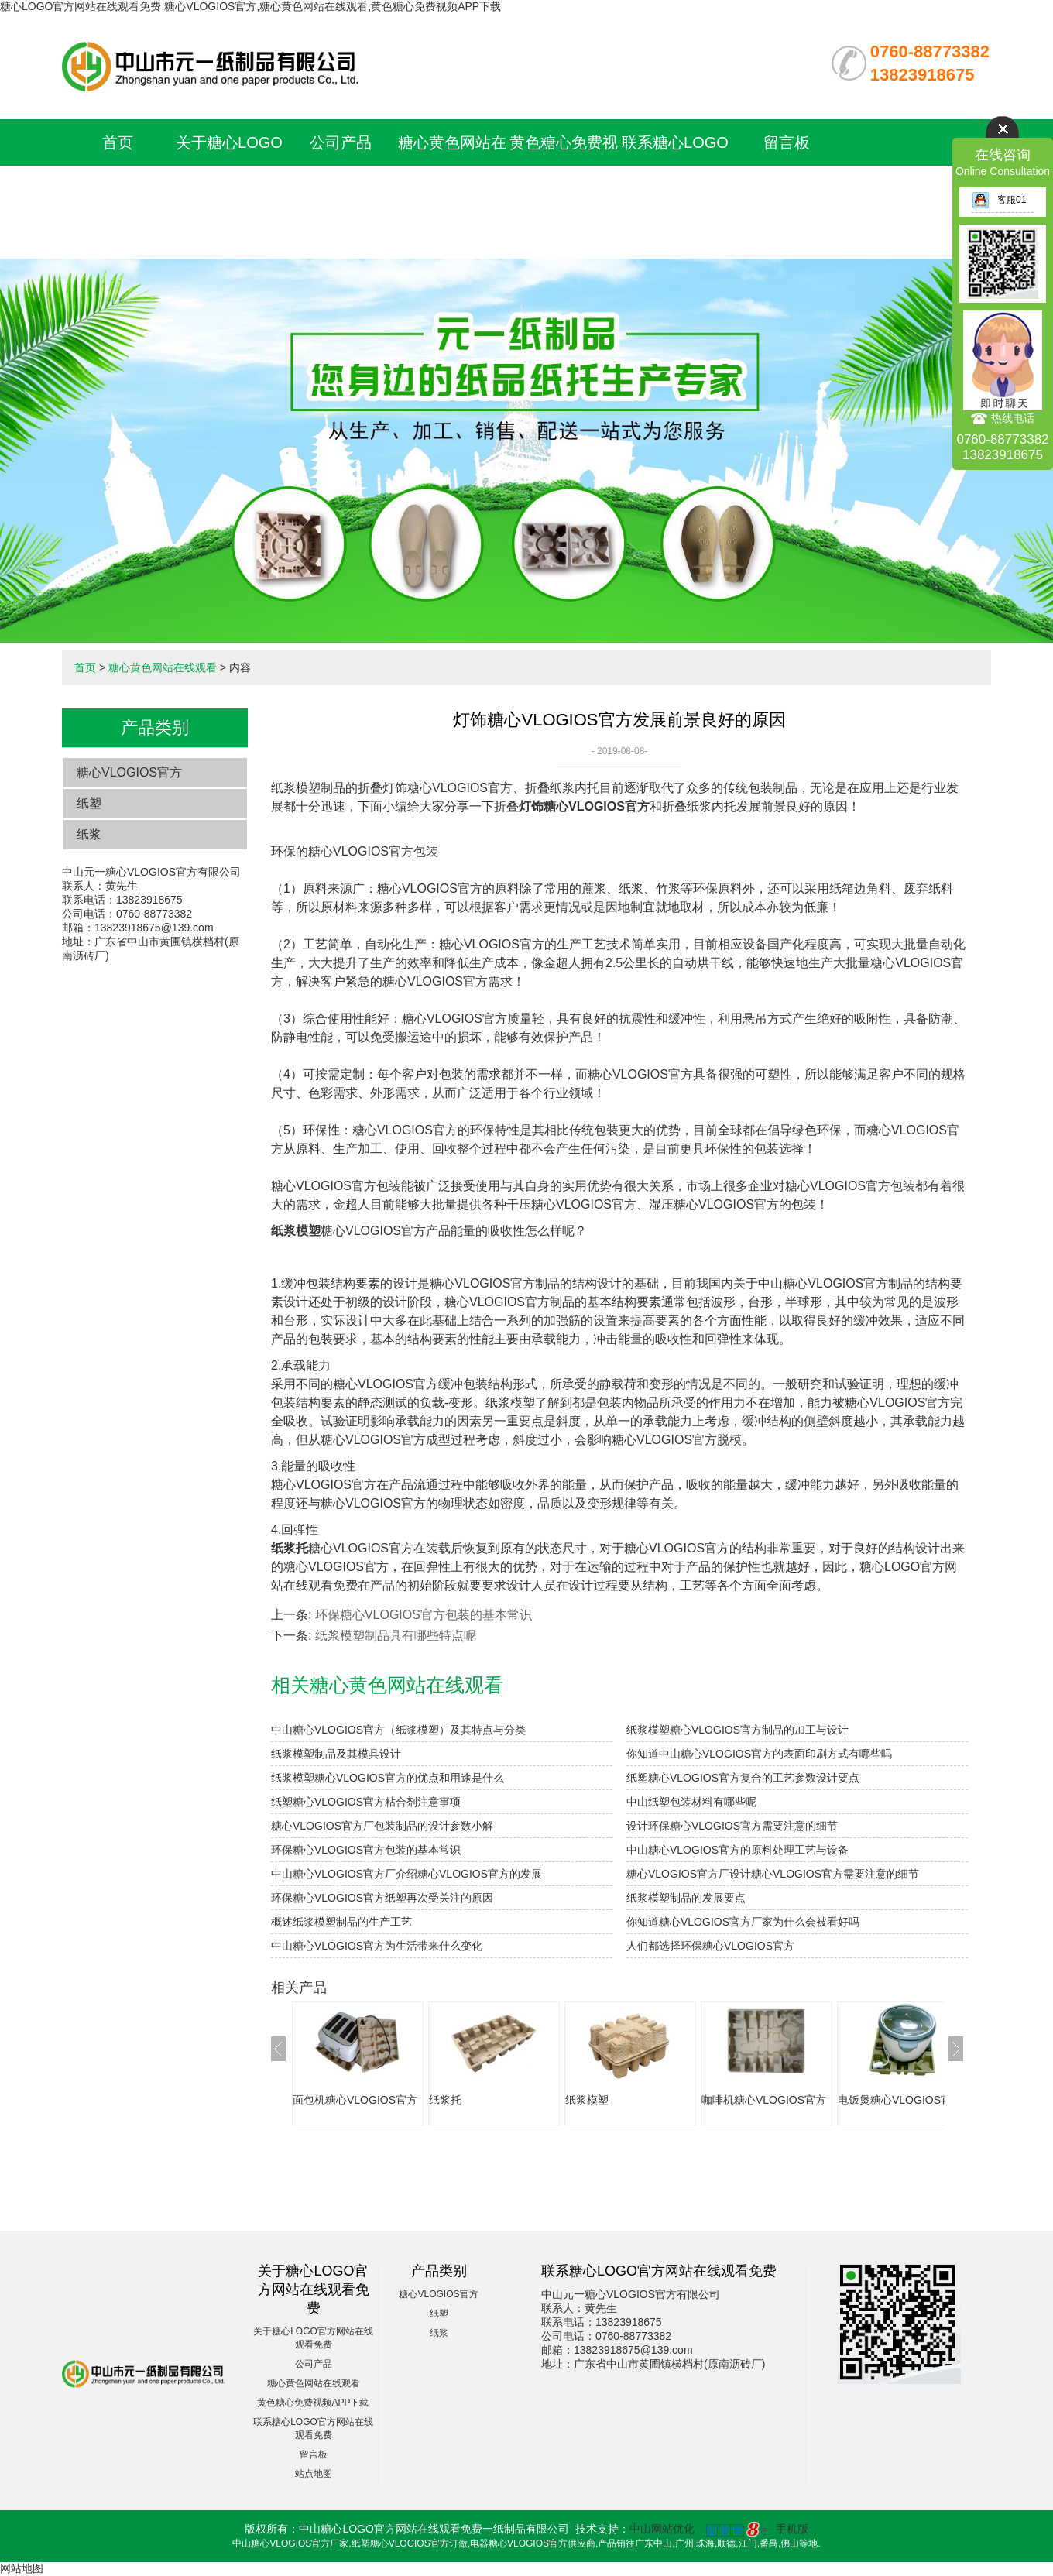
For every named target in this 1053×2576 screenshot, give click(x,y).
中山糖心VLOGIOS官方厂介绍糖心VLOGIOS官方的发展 (406, 1874)
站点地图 (313, 2473)
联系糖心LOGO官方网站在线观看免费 (675, 189)
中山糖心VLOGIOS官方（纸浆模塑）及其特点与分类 (398, 1730)
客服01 (999, 199)
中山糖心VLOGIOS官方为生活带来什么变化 (376, 1946)
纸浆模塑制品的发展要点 (686, 1898)
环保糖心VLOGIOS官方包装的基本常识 (423, 1614)
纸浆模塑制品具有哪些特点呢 (395, 1635)
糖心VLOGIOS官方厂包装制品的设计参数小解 (382, 1826)
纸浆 (89, 834)
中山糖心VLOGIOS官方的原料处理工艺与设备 (737, 1850)
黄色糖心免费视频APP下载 (313, 2402)
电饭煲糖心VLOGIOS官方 (900, 2100)
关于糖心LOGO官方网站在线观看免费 (229, 189)
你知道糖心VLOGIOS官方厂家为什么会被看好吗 (742, 1922)
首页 (117, 142)
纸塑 (89, 803)
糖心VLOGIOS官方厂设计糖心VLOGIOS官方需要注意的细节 (772, 1874)
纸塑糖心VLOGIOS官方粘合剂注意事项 (366, 1802)
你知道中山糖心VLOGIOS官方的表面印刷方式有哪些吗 (759, 1754)
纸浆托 (445, 2100)
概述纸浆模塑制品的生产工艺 (341, 1922)
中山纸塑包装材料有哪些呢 (691, 1802)
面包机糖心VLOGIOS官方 (355, 2100)
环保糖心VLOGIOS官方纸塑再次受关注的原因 (382, 1898)
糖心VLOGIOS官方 (129, 772)
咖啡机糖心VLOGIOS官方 (763, 2100)
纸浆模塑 (587, 2100)
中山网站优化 (662, 2529)
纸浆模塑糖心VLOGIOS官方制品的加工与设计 (737, 1730)
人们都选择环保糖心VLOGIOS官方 (710, 1946)
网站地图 (21, 2568)
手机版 (792, 2529)
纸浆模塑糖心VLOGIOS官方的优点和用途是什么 (387, 1778)
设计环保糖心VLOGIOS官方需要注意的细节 (732, 1826)
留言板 (786, 142)
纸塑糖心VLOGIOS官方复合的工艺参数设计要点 (742, 1778)
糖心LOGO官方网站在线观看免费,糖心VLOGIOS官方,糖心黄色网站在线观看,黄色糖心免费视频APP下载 (250, 6)
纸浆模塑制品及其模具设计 (336, 1754)
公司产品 (341, 142)
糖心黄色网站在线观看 (162, 667)
